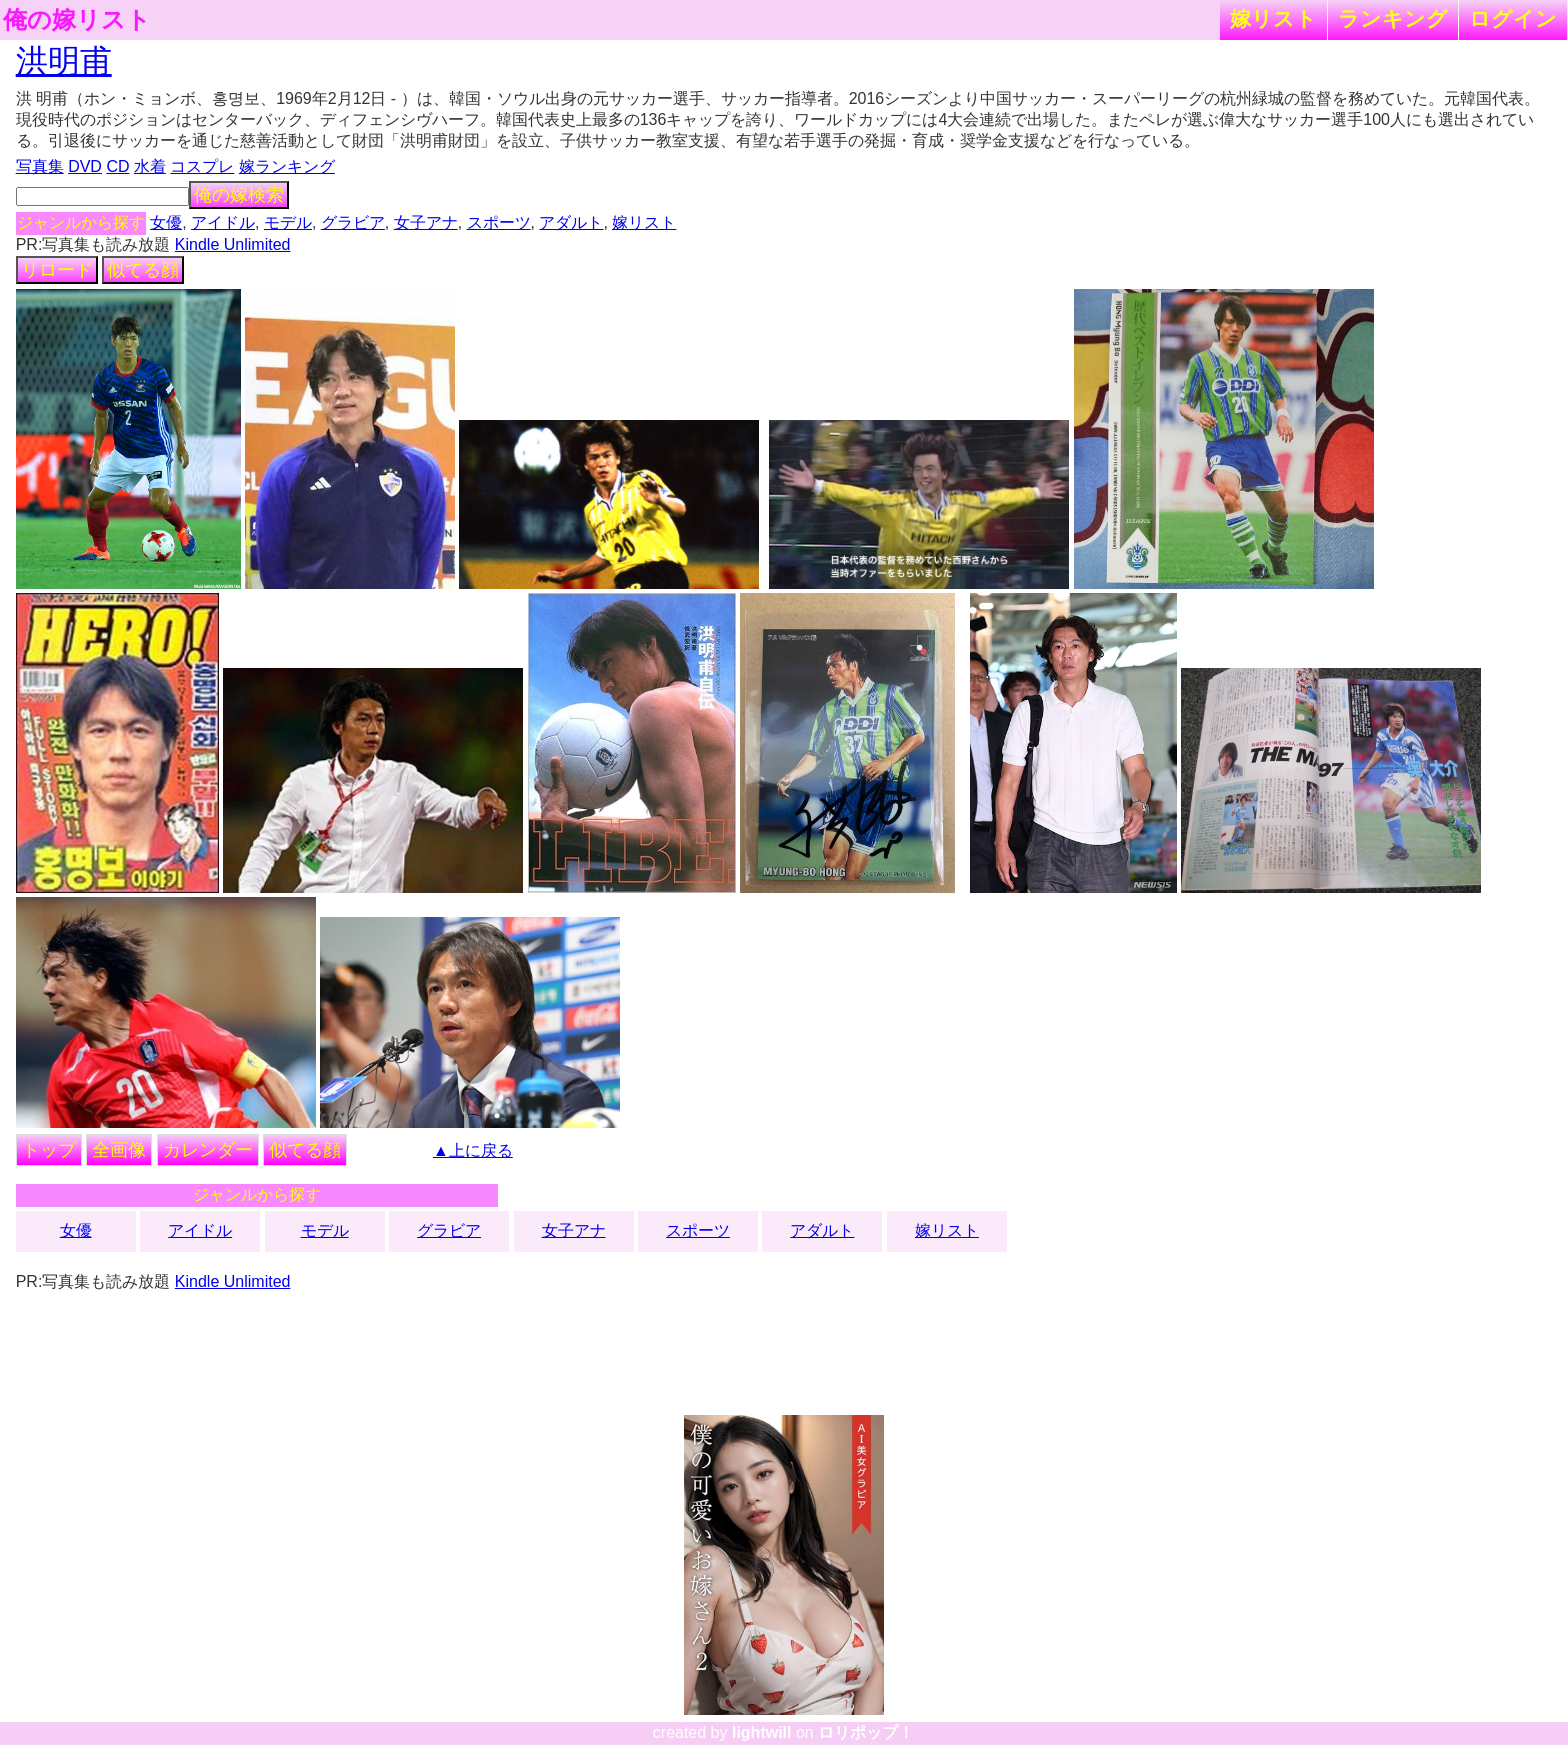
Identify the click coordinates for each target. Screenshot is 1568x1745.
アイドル (223, 222)
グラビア (353, 222)
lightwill (762, 1732)
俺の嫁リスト (77, 20)
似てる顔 (143, 270)
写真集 (40, 166)
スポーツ (499, 222)
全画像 (119, 1150)
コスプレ (202, 166)
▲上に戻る (473, 1150)
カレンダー (208, 1150)
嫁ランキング (287, 166)
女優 (166, 222)
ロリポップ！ (866, 1732)
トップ (49, 1150)
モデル (288, 222)
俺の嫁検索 (239, 195)
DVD (85, 166)
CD (117, 166)
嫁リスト (1273, 18)
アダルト (571, 222)
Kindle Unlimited (233, 244)
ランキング (1393, 18)
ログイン (1513, 18)
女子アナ (426, 222)
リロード (57, 270)
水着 (150, 166)
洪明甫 (64, 61)
